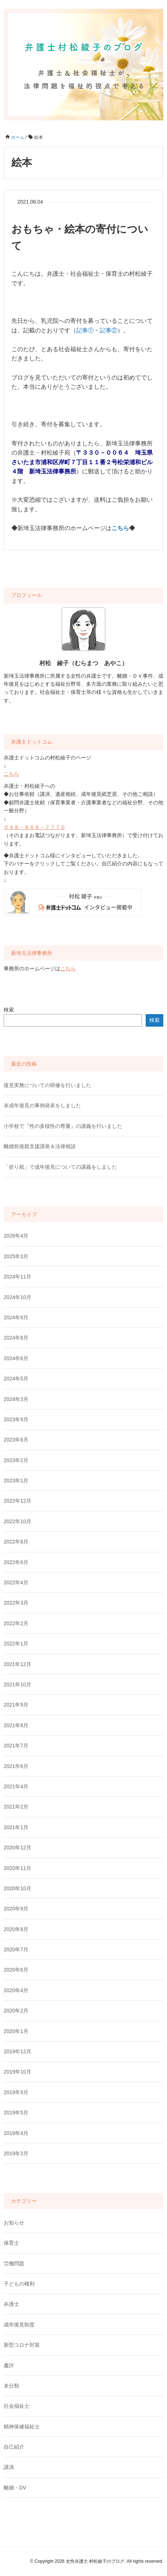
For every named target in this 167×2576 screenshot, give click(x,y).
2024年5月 (16, 1378)
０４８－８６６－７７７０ (34, 827)
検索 (9, 1010)
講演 (9, 2467)
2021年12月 (17, 1664)
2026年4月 (16, 1236)
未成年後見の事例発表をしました (42, 1105)
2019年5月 (16, 2113)
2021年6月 (16, 1766)
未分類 (11, 2386)
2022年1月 (16, 1644)
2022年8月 (16, 1542)
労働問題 (14, 2263)
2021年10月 (17, 1684)
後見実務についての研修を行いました (47, 1085)
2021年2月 (16, 1807)
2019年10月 (17, 2072)
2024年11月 (17, 1277)
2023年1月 (16, 1480)
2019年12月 (17, 2051)
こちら (11, 774)
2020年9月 (16, 1909)
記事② (108, 330)
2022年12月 (17, 1501)
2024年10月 (17, 1297)
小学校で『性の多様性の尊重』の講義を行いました (63, 1126)
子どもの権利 (19, 2284)
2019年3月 (16, 2153)
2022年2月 (16, 1623)
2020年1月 (16, 2031)
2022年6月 (16, 1562)
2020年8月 (16, 1929)
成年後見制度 (19, 2325)
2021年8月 (16, 1725)
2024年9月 (16, 1317)
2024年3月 (16, 1399)
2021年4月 (16, 1786)
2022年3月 (16, 1603)
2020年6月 (16, 1970)
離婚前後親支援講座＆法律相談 (40, 1146)
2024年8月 (16, 1338)
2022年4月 (16, 1582)
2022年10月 (17, 1521)
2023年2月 (16, 1460)
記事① (85, 330)
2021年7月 (16, 1745)
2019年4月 (16, 2133)
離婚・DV (15, 2488)
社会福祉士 (16, 2406)
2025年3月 (16, 1256)
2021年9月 (16, 1705)
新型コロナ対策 (22, 2345)
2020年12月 (17, 1847)
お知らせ (14, 2223)
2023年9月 (16, 1419)
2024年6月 (16, 1358)
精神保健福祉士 (22, 2426)
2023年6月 (16, 1440)
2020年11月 (17, 1868)
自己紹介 (14, 2447)
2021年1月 (16, 1827)
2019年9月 (16, 2092)
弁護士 (11, 2304)
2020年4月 (16, 1990)
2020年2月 (16, 2011)
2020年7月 (16, 1949)
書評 (9, 2365)
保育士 (11, 2243)
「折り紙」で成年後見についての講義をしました (60, 1167)
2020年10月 (17, 1888)
